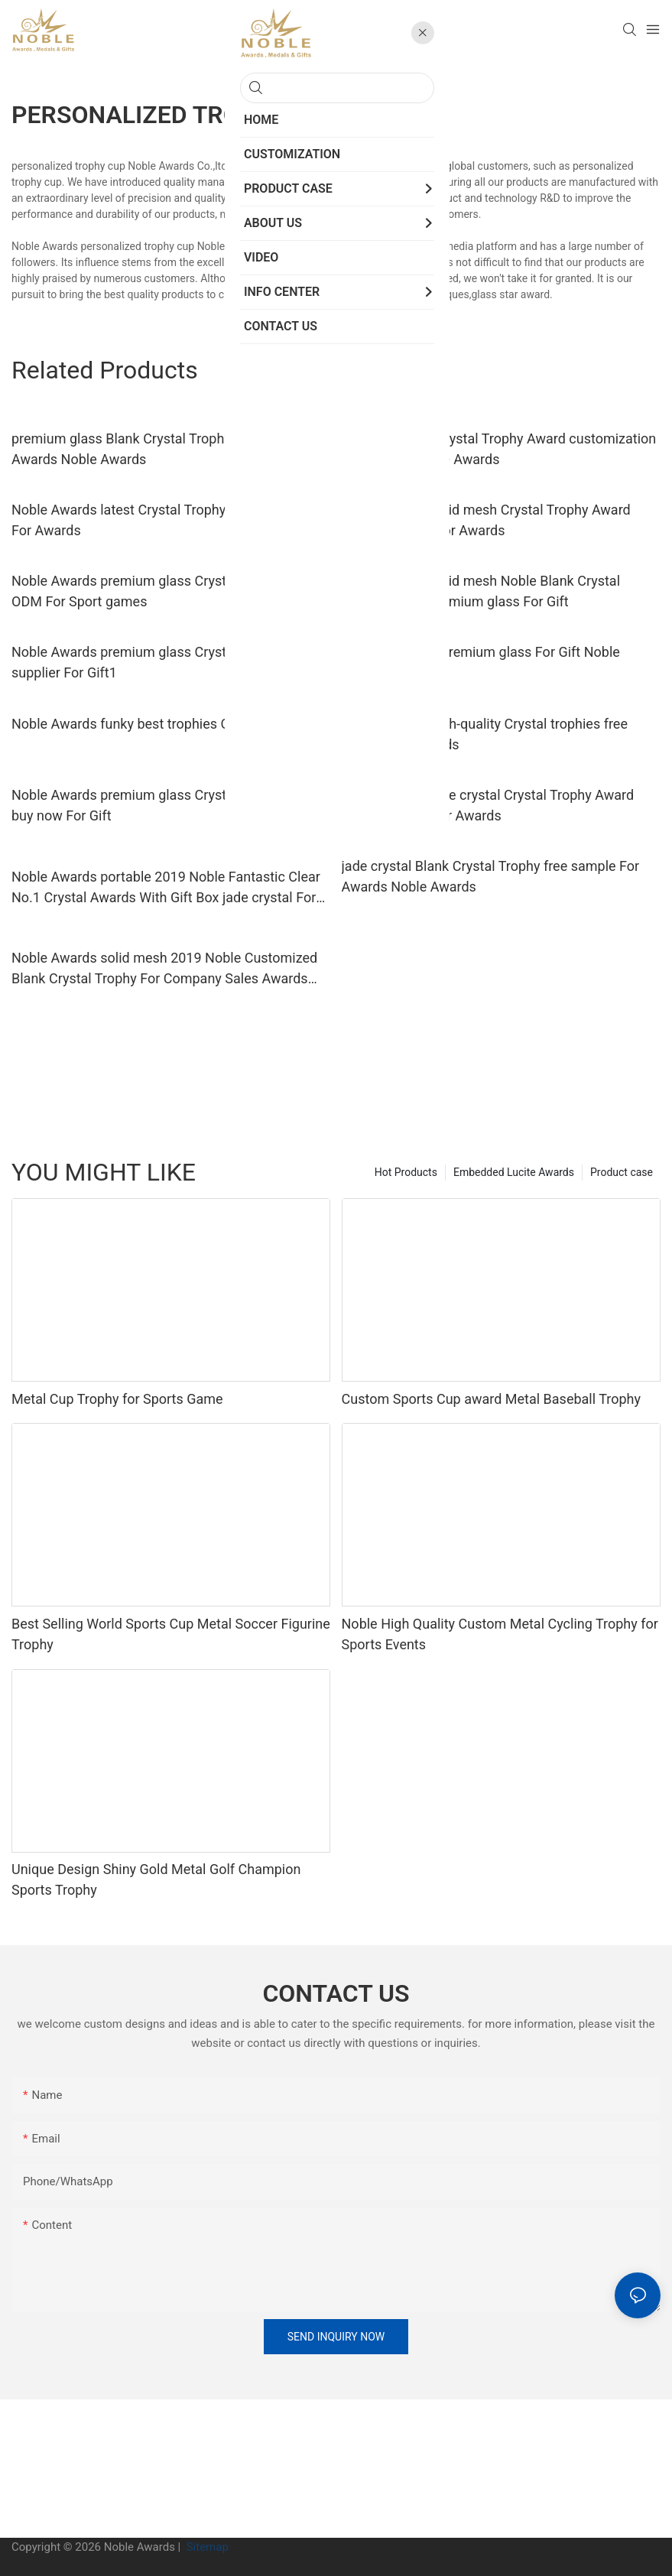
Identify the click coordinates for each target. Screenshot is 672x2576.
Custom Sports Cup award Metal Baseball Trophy (491, 1399)
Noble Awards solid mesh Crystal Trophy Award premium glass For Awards (486, 520)
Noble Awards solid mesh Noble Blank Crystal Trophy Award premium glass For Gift (481, 591)
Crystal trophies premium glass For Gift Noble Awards (481, 662)
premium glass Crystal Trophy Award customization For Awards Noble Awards (499, 448)
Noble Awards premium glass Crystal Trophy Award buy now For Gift (168, 805)
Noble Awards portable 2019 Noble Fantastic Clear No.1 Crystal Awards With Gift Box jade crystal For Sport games (165, 888)
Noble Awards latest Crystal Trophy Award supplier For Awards (165, 520)
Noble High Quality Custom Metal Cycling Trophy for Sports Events (500, 1634)
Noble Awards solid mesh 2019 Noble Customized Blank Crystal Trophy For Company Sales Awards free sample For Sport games (164, 969)
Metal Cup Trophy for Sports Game (117, 1399)
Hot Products (406, 1172)
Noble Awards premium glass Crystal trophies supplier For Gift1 (151, 662)
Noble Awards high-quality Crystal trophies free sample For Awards (485, 734)
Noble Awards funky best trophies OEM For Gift (155, 724)
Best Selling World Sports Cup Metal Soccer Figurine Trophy (170, 1634)
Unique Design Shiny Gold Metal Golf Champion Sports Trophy (155, 1879)
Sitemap (206, 2547)
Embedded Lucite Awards (513, 1172)
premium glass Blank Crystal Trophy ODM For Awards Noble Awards (149, 448)
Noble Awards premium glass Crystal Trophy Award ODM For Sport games (168, 591)
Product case (621, 1172)
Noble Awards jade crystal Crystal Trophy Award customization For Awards (488, 805)
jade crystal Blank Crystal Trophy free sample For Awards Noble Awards (491, 876)
